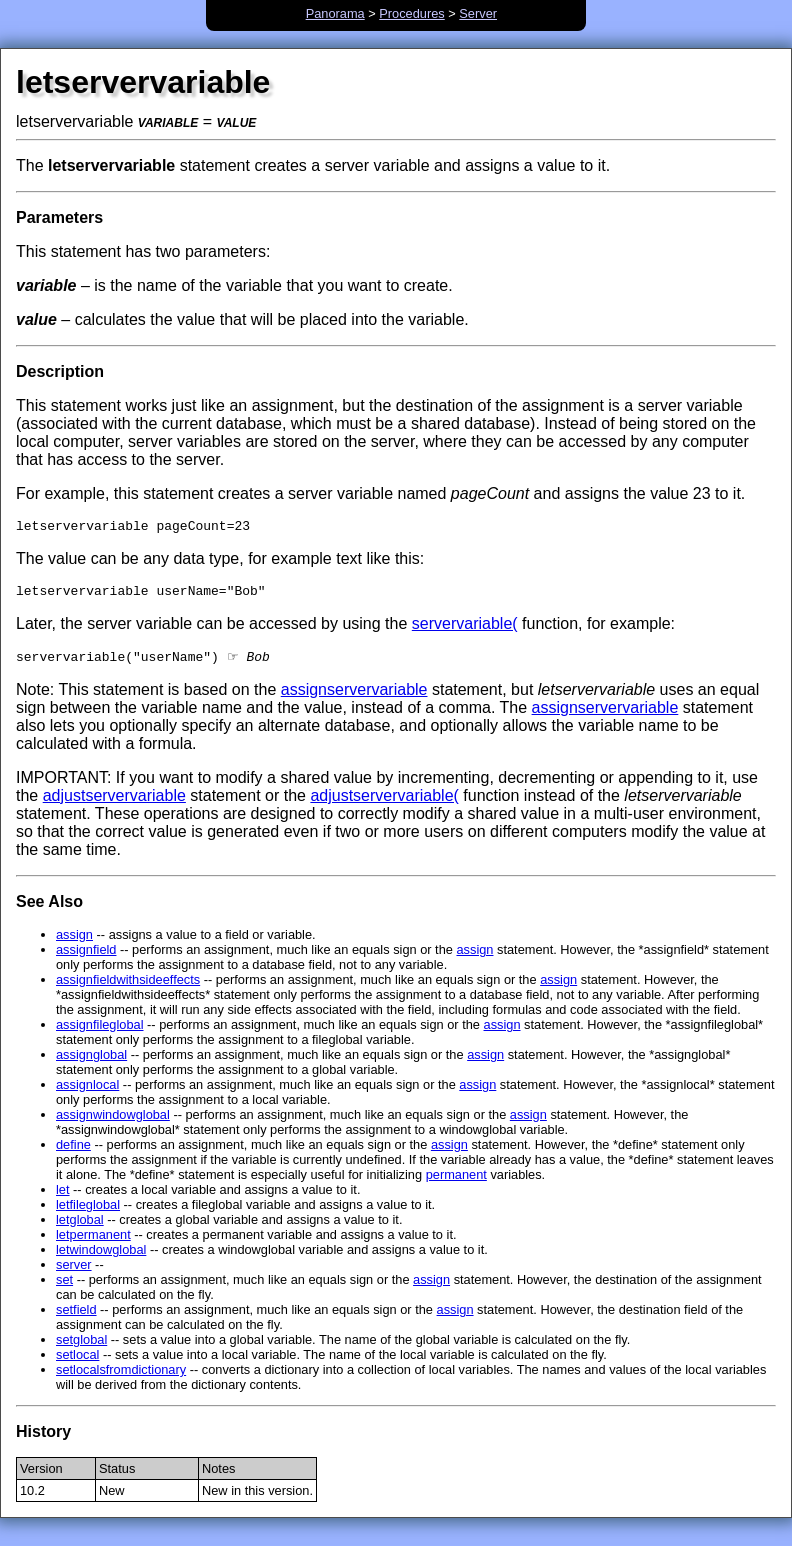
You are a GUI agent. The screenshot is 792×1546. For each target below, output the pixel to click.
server (74, 1272)
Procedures (411, 13)
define (73, 1152)
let (63, 1197)
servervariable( (465, 629)
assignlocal (87, 1092)
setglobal (81, 1347)
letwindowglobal (101, 1257)
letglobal (80, 1227)
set (64, 1287)
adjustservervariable (114, 803)
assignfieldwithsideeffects (128, 987)
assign (74, 942)
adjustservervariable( (384, 803)
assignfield (86, 957)
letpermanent (93, 1242)
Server (478, 13)
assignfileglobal (100, 1032)
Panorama (335, 13)
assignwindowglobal (113, 1122)
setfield (76, 1317)
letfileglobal (88, 1212)
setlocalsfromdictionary (121, 1377)
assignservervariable (354, 697)
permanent (456, 1182)
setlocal (77, 1362)
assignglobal (91, 1062)
